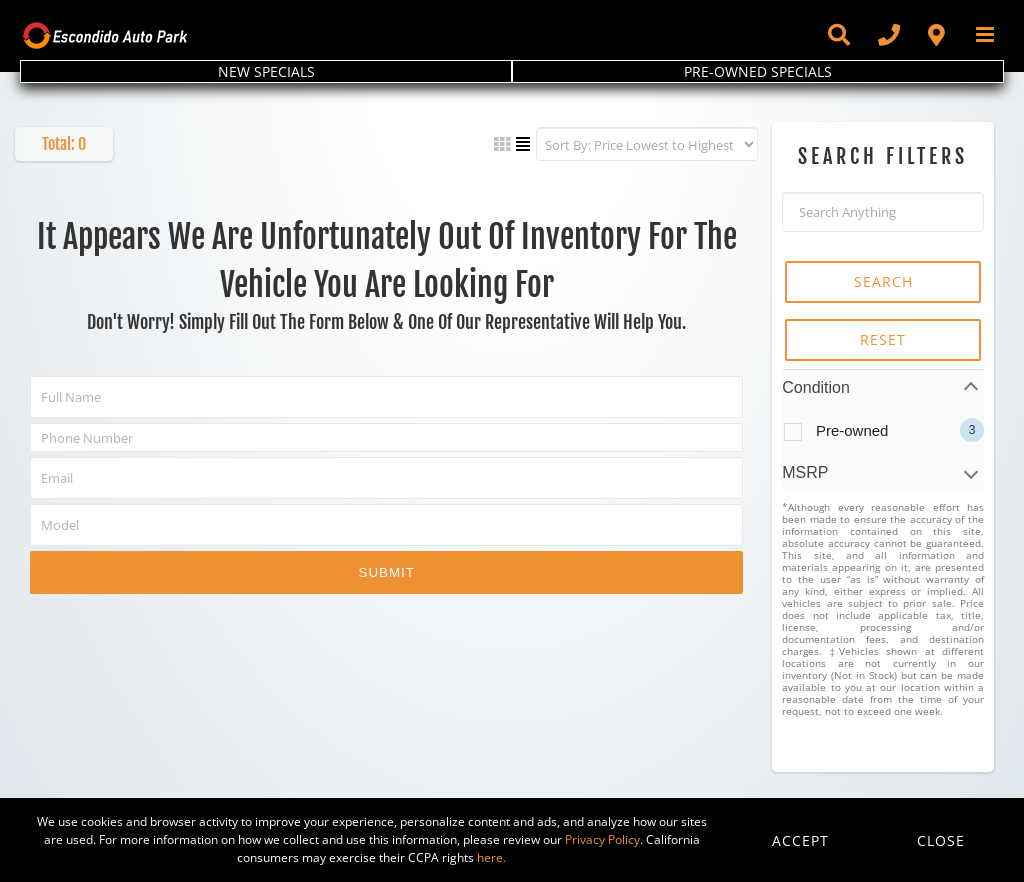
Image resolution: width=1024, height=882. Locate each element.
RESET (883, 339)
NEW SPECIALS (266, 71)
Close (941, 840)
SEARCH (883, 281)
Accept (800, 840)
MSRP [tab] (805, 472)
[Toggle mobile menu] (986, 34)
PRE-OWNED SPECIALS (758, 71)
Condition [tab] (816, 387)
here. (491, 857)
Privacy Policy (602, 839)
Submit (387, 572)
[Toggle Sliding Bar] (838, 35)
